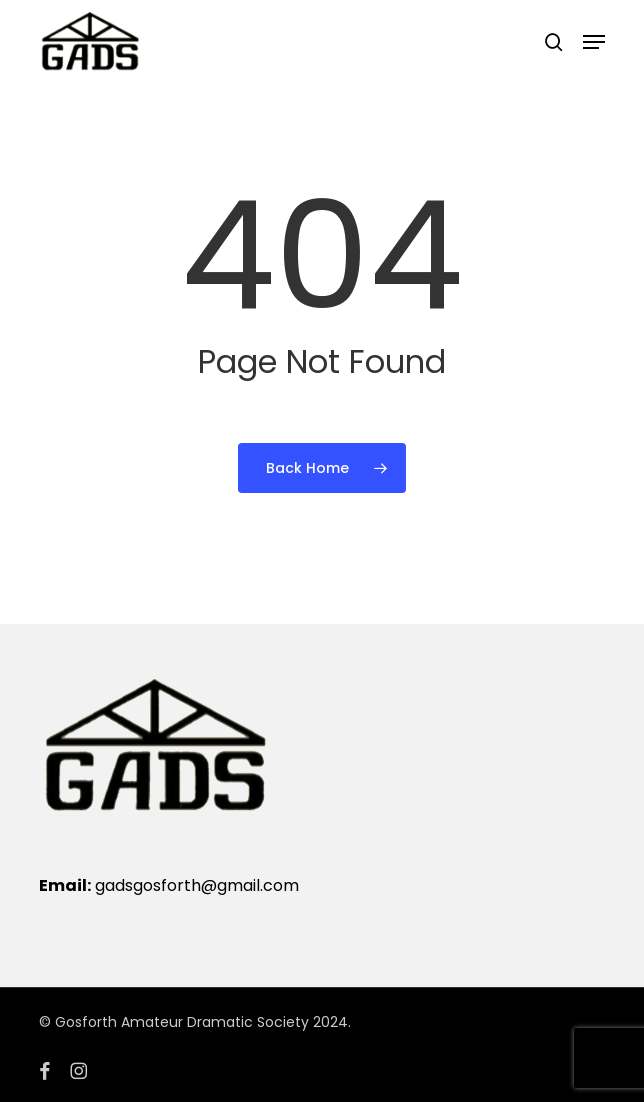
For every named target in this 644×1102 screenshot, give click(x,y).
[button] (594, 42)
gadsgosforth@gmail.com (197, 885)
